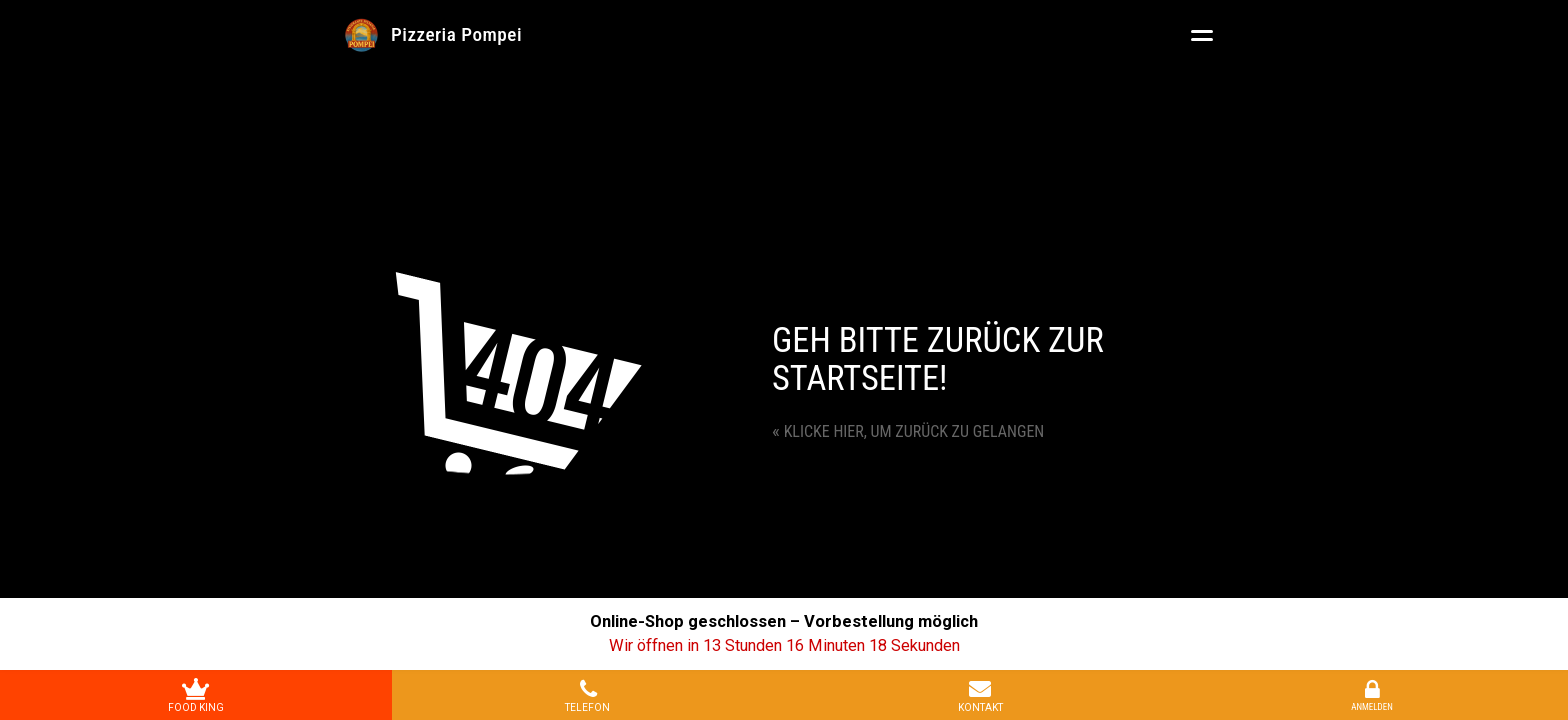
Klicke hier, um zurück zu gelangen (908, 431)
